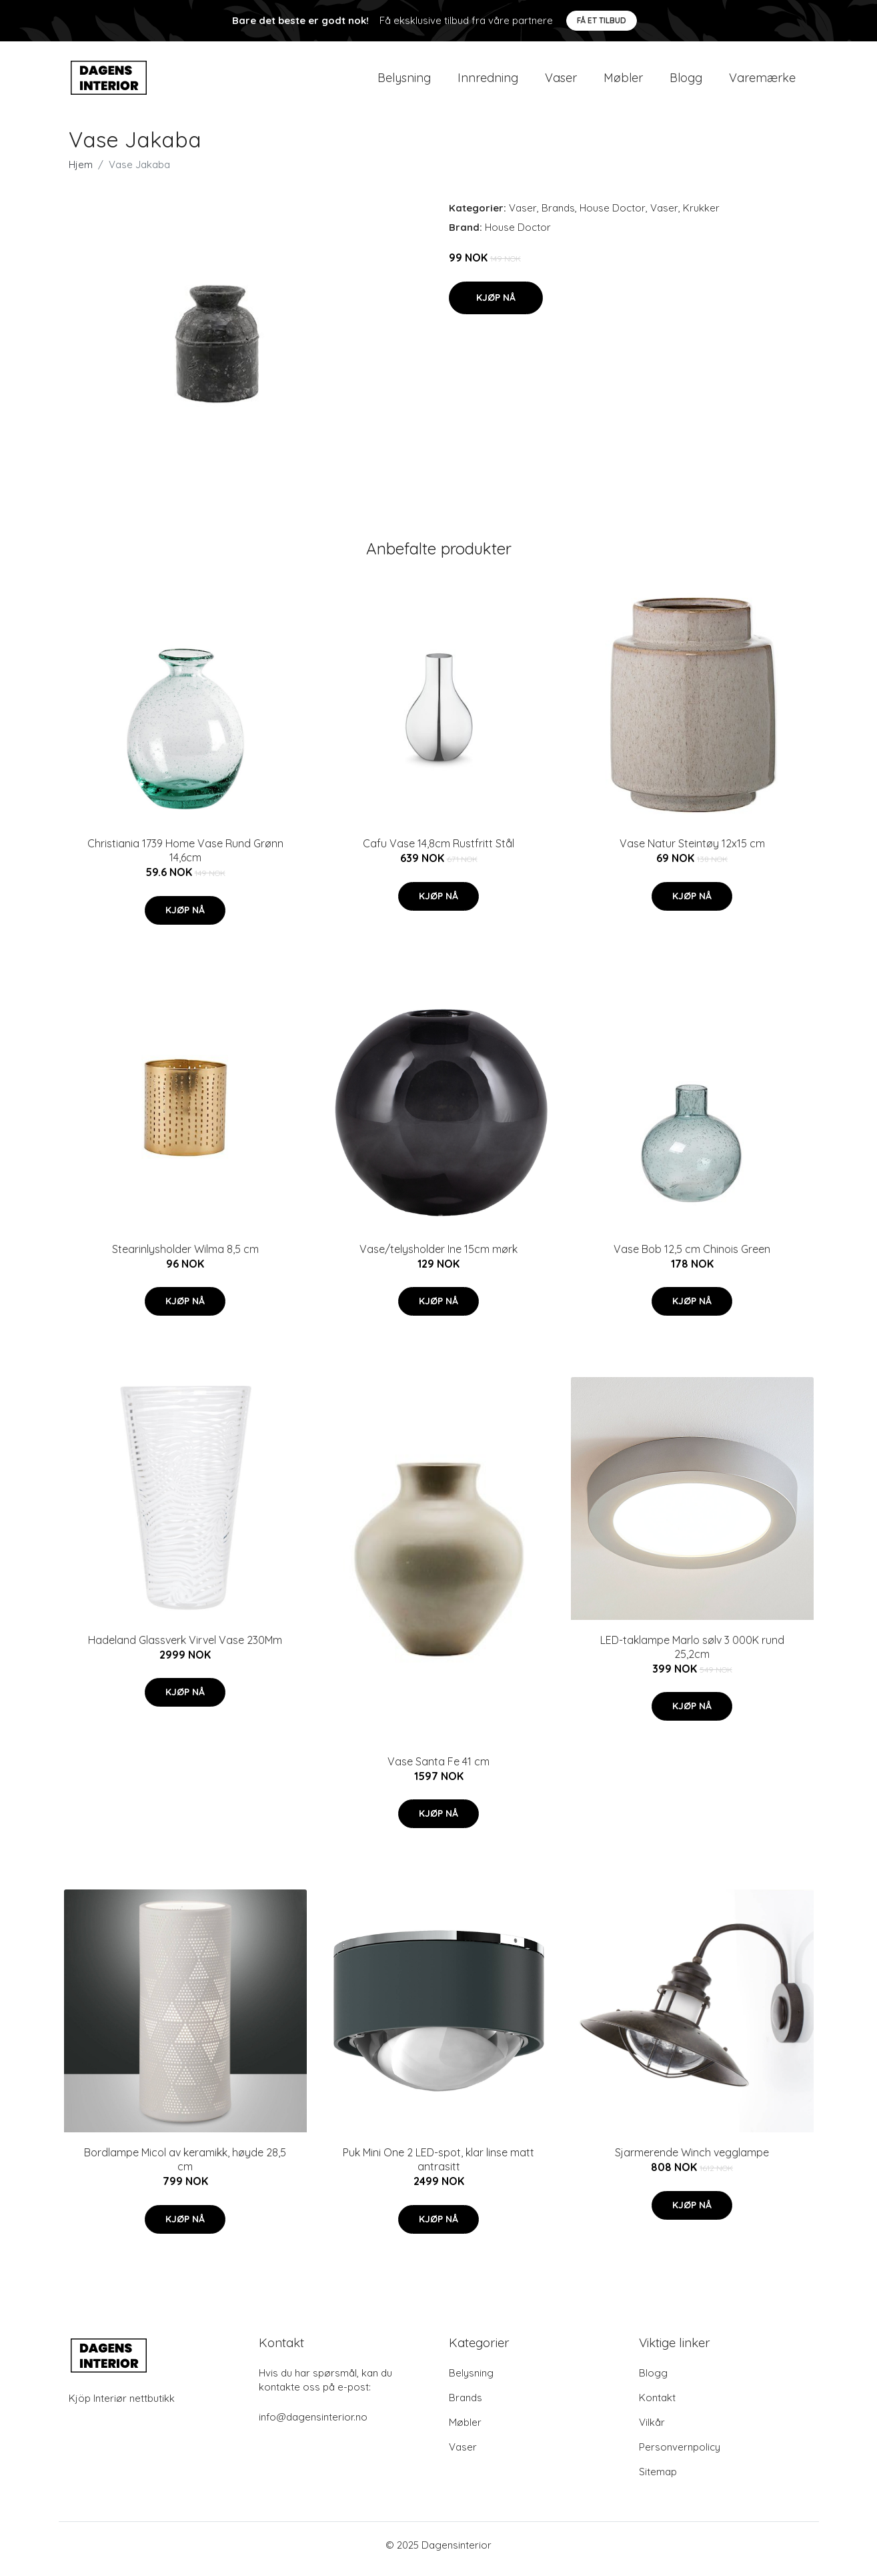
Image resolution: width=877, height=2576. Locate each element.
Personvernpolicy (679, 2455)
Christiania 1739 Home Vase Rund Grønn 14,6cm (185, 858)
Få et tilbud (601, 20)
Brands (558, 215)
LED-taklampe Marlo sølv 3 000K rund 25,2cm (692, 1655)
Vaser (561, 81)
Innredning (488, 81)
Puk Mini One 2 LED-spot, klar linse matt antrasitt (438, 2167)
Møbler (623, 81)
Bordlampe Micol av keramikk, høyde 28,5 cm (185, 2167)
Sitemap (658, 2479)
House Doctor (613, 215)
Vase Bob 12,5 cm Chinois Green (692, 1256)
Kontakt (657, 2405)
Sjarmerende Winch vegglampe (692, 2160)
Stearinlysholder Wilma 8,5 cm (185, 1256)
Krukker (701, 215)
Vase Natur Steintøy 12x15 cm (692, 851)
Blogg (686, 81)
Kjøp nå (496, 305)
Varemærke (762, 81)
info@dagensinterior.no (313, 2425)
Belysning (404, 81)
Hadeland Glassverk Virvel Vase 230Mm (185, 1648)
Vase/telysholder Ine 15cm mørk (438, 1256)
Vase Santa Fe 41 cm (438, 1769)
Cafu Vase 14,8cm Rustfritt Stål (438, 851)
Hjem (81, 172)
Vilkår (652, 2430)
